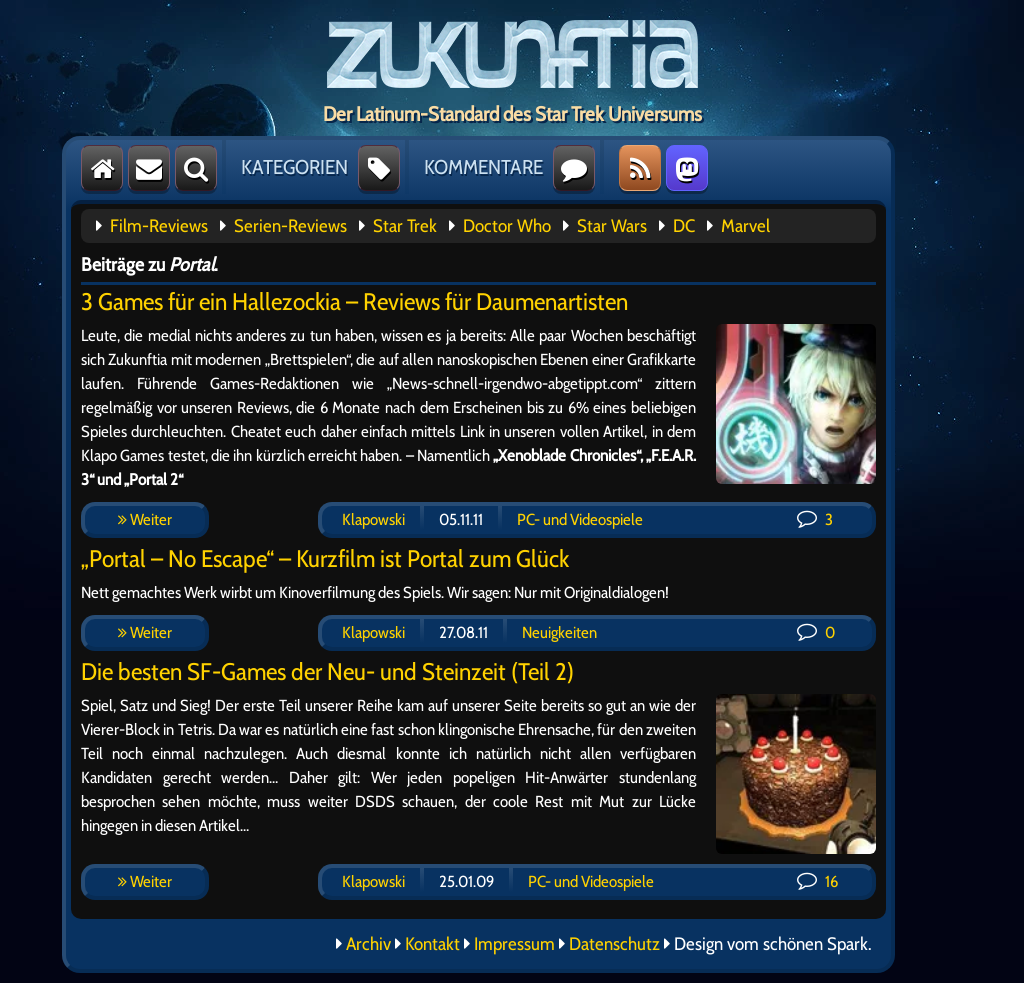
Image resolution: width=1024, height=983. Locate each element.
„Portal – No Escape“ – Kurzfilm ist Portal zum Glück (325, 558)
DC (684, 226)
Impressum (514, 944)
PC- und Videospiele (580, 519)
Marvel (745, 226)
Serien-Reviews (290, 226)
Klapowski (373, 519)
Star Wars (612, 226)
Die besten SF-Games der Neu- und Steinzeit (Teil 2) (327, 671)
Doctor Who (507, 226)
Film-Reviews (159, 226)
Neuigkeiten (559, 632)
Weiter (145, 519)
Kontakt (432, 944)
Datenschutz (614, 944)
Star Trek (405, 226)
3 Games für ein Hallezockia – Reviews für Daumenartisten (354, 301)
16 (817, 881)
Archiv (368, 944)
